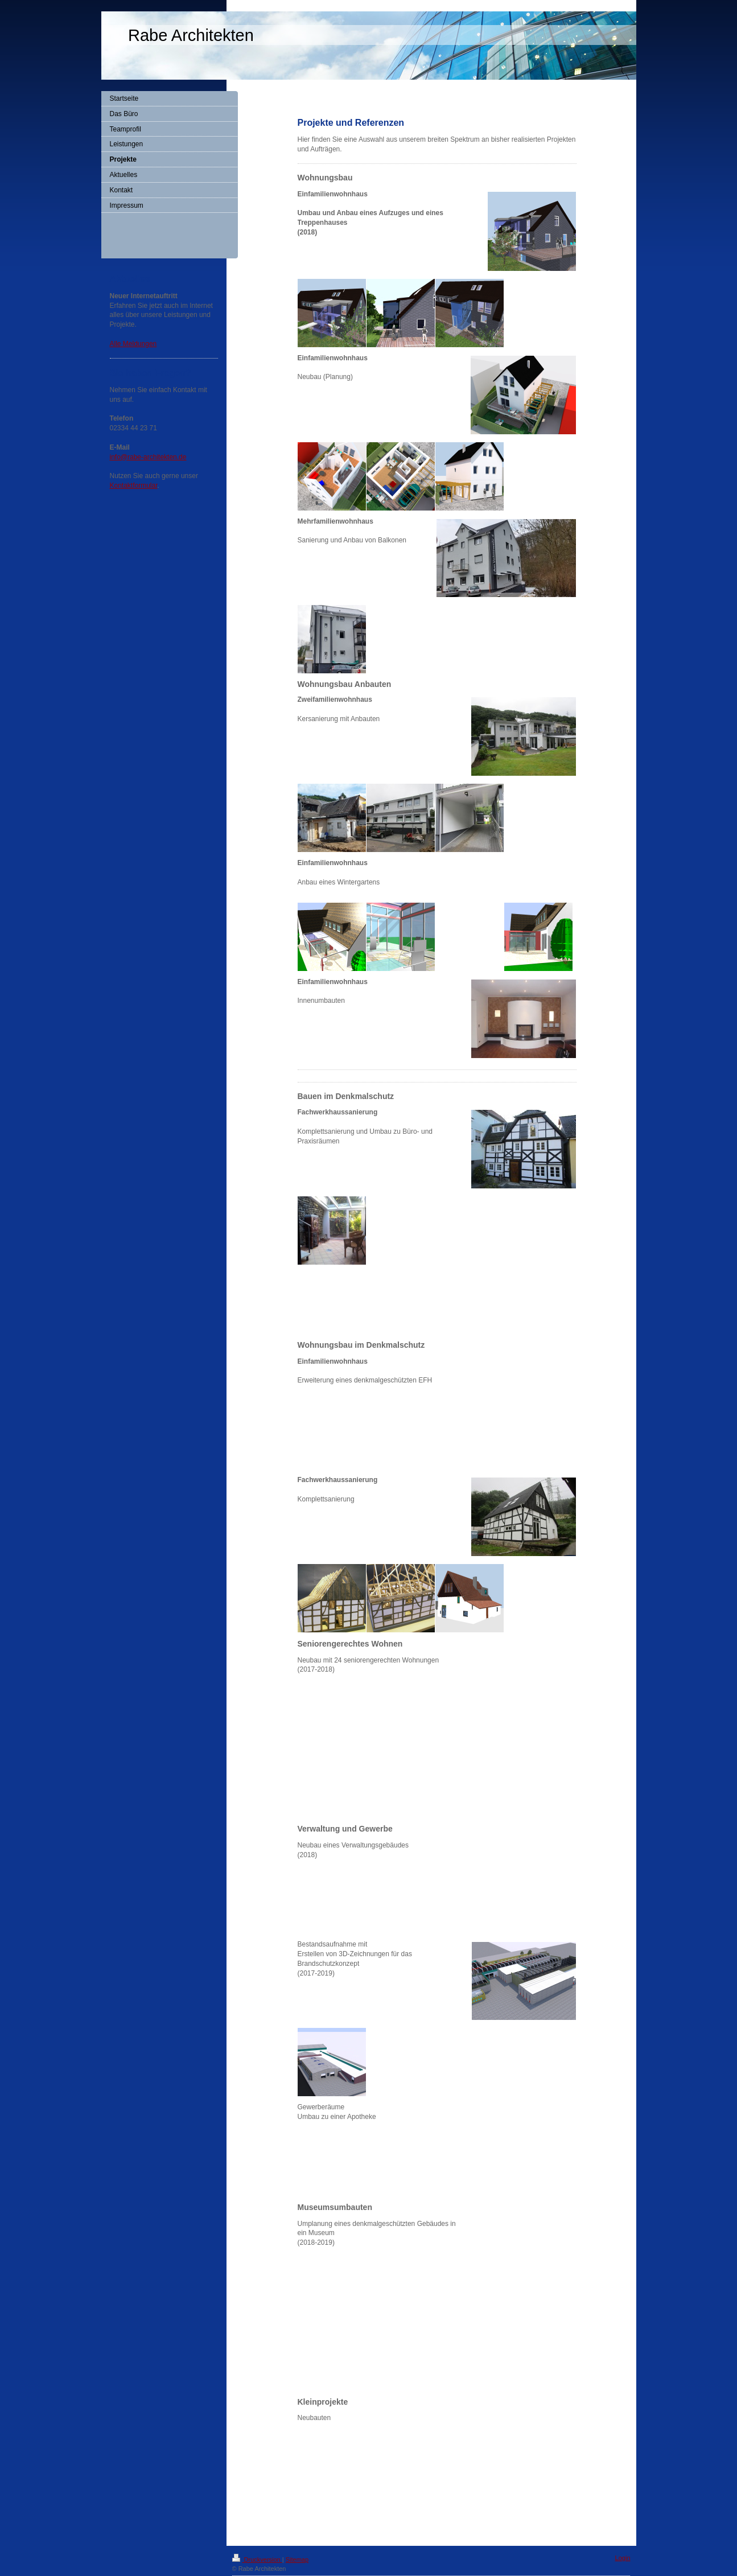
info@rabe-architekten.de (148, 457)
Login (623, 2557)
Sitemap (297, 2559)
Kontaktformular (134, 485)
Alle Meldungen (133, 344)
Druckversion (257, 2559)
